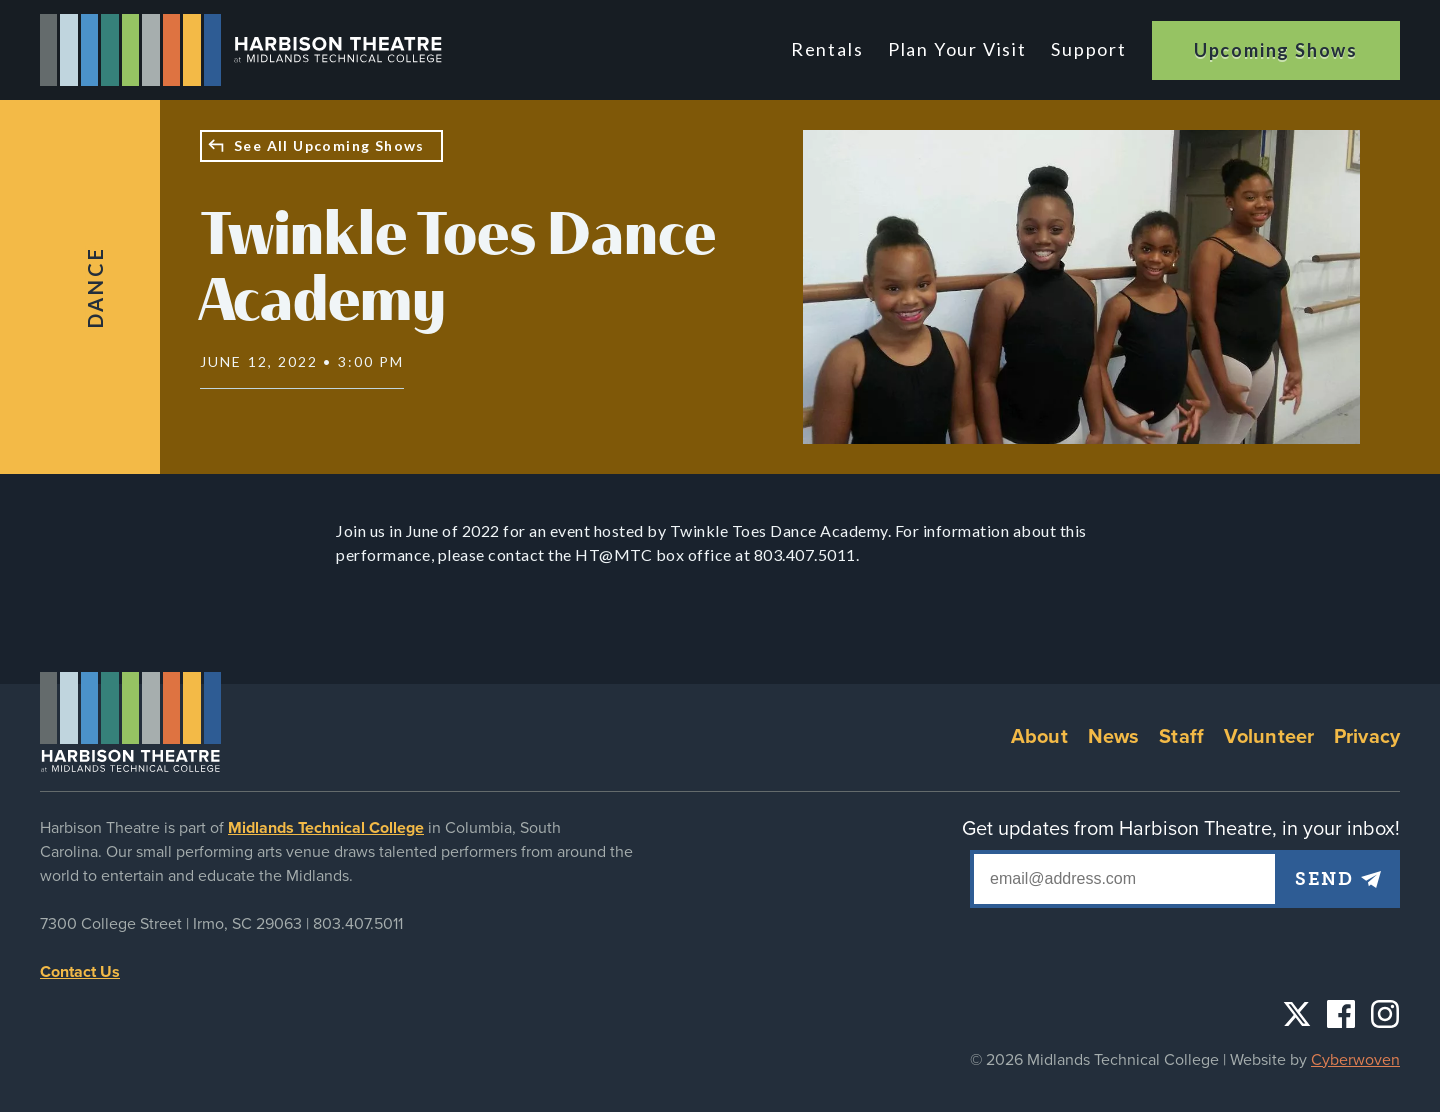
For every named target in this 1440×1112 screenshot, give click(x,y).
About (1039, 737)
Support (1089, 49)
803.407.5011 (358, 924)
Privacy (1367, 737)
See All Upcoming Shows (329, 145)
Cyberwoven (1355, 1060)
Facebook (1341, 1014)
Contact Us (80, 972)
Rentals (830, 49)
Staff (1181, 737)
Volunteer (1269, 737)
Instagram (1385, 1014)
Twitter (1297, 1014)
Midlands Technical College (326, 828)
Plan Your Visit (958, 49)
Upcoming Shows (1276, 50)
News (1114, 737)
